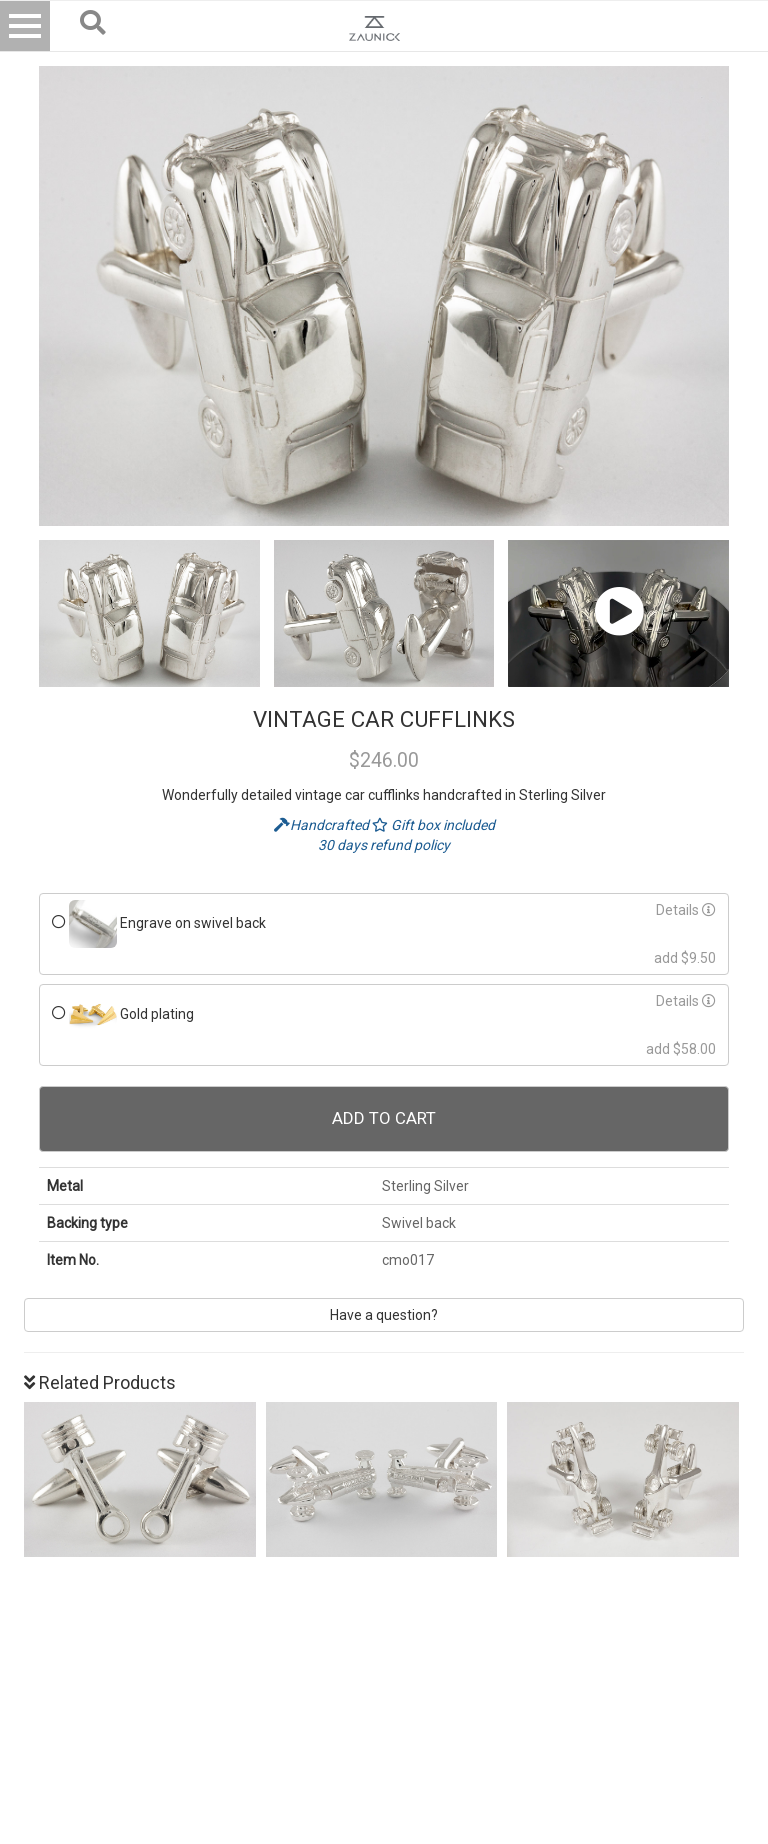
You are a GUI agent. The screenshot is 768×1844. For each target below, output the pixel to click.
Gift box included (433, 825)
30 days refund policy (384, 845)
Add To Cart (384, 1118)
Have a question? (384, 1315)
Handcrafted (323, 825)
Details (686, 910)
